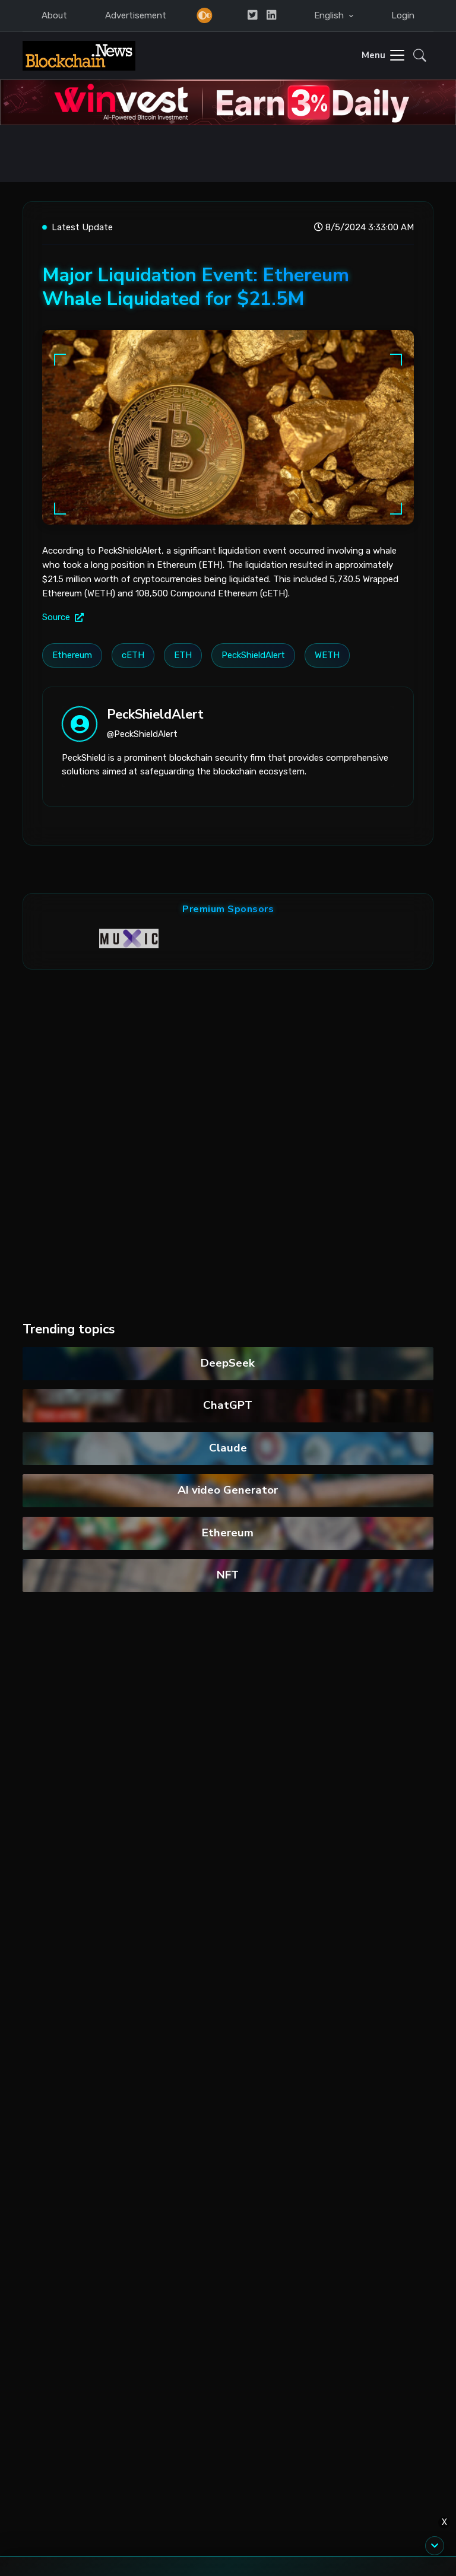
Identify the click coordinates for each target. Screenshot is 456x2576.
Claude (228, 1448)
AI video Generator (228, 1490)
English (330, 15)
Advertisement (135, 15)
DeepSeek (228, 1363)
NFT (228, 1575)
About (54, 15)
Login (402, 15)
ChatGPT (228, 1405)
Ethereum (228, 1532)
